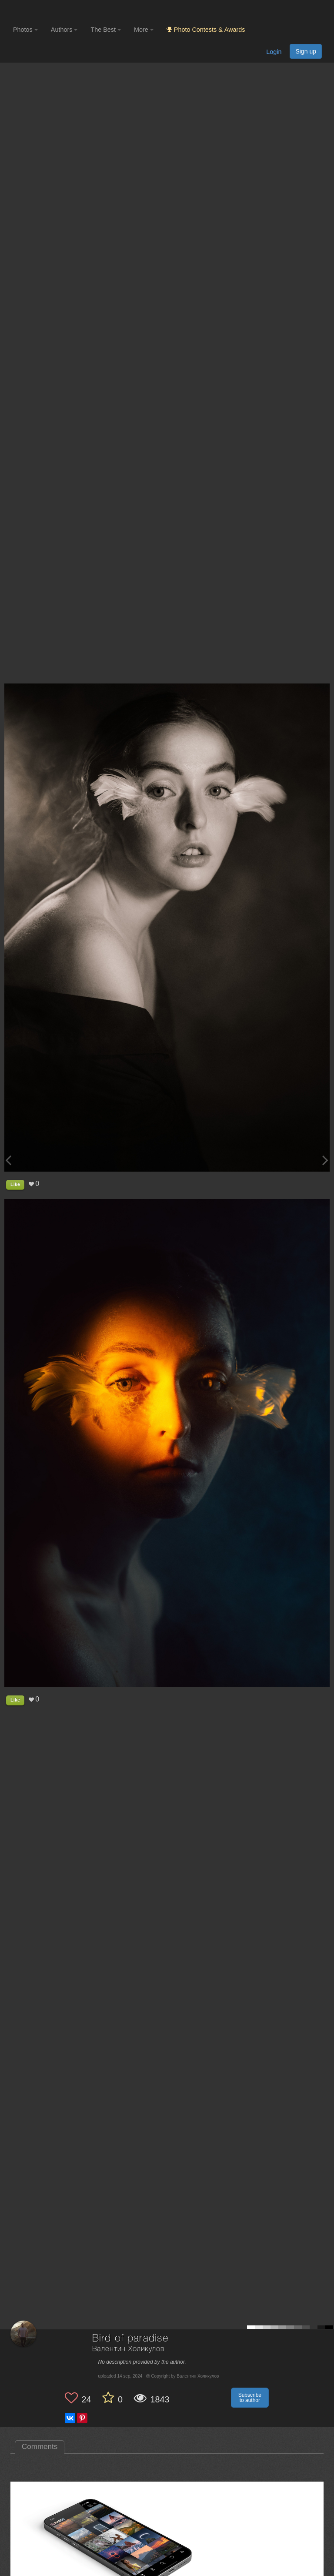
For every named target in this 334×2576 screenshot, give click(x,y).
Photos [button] (25, 30)
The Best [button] (105, 30)
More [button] (144, 30)
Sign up (305, 51)
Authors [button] (64, 30)
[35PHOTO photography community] (47, 11)
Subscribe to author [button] (249, 2397)
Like (15, 1184)
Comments (39, 2446)
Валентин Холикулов (128, 2349)
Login (273, 52)
